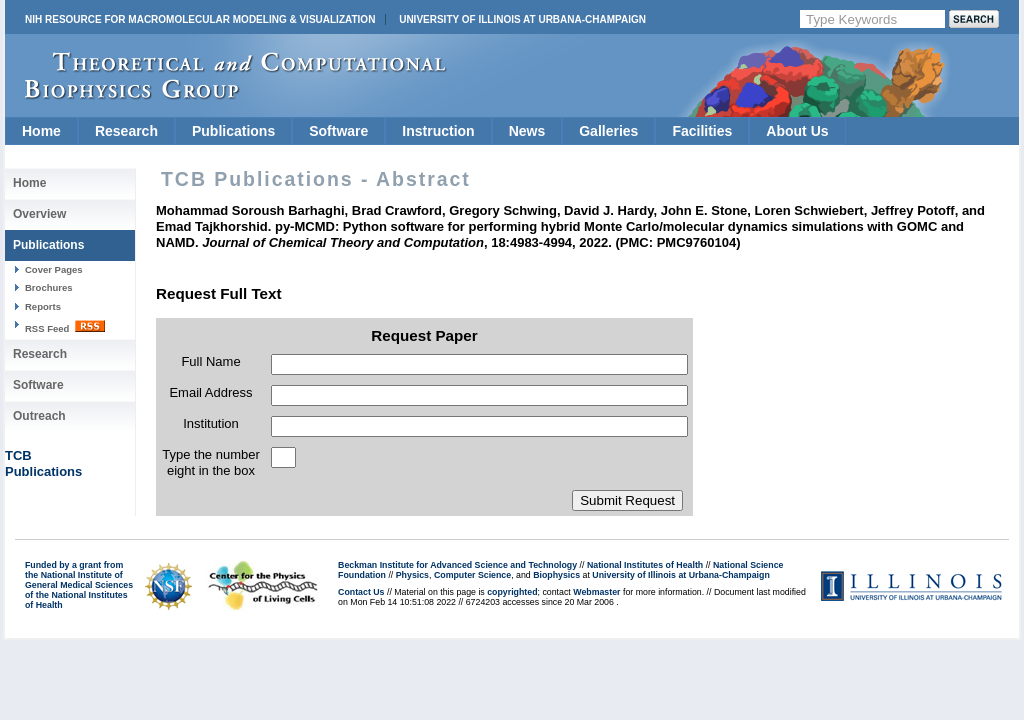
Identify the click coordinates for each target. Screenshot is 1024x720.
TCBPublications (43, 463)
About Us (797, 131)
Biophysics (556, 575)
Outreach (39, 416)
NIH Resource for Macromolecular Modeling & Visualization (200, 19)
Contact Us (361, 592)
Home (41, 131)
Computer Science (472, 575)
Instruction (438, 131)
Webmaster (596, 592)
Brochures (49, 287)
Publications (233, 131)
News (527, 131)
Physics (412, 575)
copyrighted (512, 592)
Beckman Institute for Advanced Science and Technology (457, 565)
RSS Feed (65, 327)
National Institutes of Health (645, 565)
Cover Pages (54, 269)
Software (338, 131)
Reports (43, 306)
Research (126, 131)
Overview (39, 214)
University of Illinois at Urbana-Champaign (522, 19)
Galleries (608, 131)
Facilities (702, 131)
